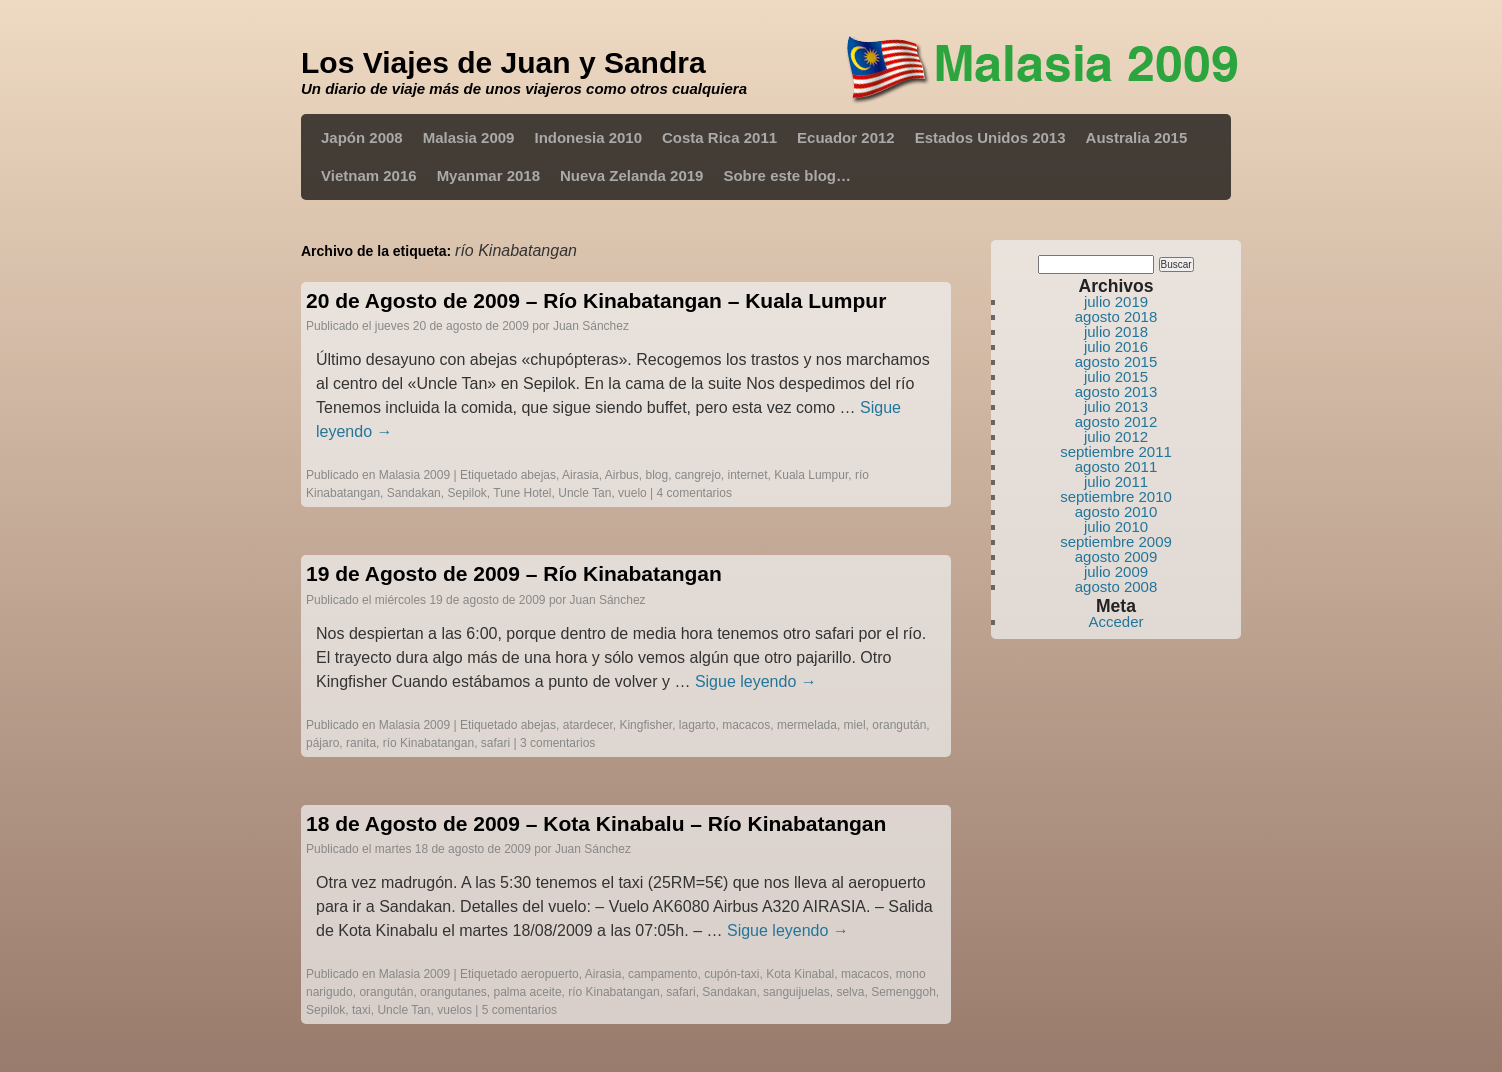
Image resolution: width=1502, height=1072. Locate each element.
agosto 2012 (1116, 421)
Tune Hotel (522, 493)
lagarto (697, 725)
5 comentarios (519, 1010)
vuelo (632, 493)
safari (495, 743)
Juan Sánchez (591, 326)
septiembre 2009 (1116, 541)
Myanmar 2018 (488, 175)
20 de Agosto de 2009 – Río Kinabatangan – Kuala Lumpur (596, 300)
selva (850, 992)
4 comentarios (694, 493)
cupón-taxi (731, 974)
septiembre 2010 (1116, 496)
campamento (662, 974)
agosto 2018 (1116, 316)
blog (656, 475)
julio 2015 (1116, 376)
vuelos (454, 1010)
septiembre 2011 (1116, 451)
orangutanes (453, 992)
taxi (361, 1010)
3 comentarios (557, 743)
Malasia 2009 (469, 137)
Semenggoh (903, 992)
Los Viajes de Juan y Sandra (503, 62)
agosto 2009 (1116, 556)
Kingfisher (645, 725)
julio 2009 (1116, 571)
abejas (538, 475)
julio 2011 (1116, 481)
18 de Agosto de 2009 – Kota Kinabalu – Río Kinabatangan (596, 823)
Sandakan (414, 493)
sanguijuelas (796, 992)
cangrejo (698, 475)
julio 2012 (1116, 436)
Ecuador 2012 (846, 137)
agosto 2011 (1116, 466)
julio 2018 (1116, 331)
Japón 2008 (362, 137)
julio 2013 (1116, 406)
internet (748, 475)
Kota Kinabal (800, 974)
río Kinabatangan (428, 743)
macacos (746, 725)
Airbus (622, 475)
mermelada (807, 725)
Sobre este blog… (787, 175)
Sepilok (466, 493)
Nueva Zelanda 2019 (631, 175)
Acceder (1115, 621)
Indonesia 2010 (588, 137)
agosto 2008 (1116, 586)
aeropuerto (550, 974)
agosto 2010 (1116, 511)
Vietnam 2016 (369, 175)
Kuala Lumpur (811, 475)
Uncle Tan (584, 493)
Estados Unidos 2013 (990, 137)
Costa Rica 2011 (719, 137)
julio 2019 (1116, 301)
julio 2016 (1116, 346)
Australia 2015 (1137, 137)
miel (855, 725)
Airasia (580, 475)
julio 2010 (1116, 526)
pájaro (322, 743)
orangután (899, 725)
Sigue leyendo (756, 681)
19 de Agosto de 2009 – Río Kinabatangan (514, 573)
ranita (361, 743)
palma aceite (528, 992)
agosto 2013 (1116, 391)
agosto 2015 (1116, 361)
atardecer (588, 725)
